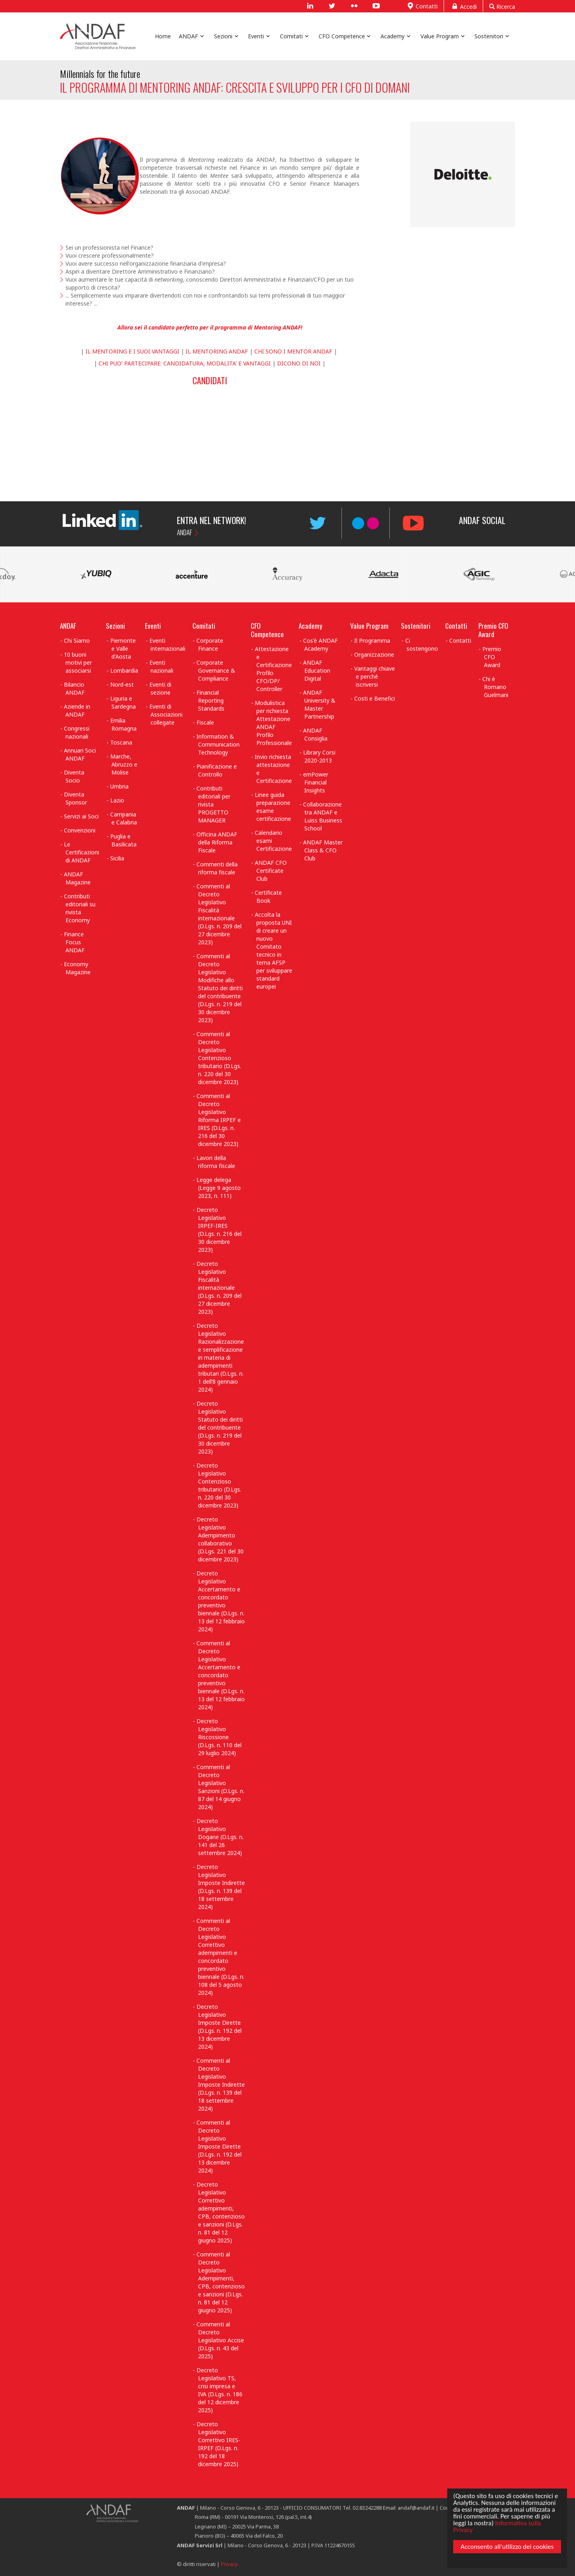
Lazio (117, 800)
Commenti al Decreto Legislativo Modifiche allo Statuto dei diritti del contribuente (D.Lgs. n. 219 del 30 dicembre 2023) (219, 988)
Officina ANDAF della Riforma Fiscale (216, 842)
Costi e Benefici (374, 698)
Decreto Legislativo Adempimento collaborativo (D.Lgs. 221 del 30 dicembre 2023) (220, 1539)
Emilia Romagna (123, 724)
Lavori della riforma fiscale (215, 1162)
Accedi (463, 6)
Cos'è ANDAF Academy (320, 644)
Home (163, 36)
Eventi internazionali (167, 644)
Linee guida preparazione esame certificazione (273, 806)
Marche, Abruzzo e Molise (124, 764)
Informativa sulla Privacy (496, 2525)
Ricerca (502, 6)
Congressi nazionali (76, 732)
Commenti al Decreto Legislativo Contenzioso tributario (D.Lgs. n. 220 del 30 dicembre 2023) (218, 1058)
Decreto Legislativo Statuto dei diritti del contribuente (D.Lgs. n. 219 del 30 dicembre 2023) (219, 1427)
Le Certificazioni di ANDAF (81, 852)
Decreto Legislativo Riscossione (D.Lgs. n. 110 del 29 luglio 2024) (219, 1737)
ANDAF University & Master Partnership (319, 704)
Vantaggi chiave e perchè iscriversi (374, 676)
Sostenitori (415, 626)
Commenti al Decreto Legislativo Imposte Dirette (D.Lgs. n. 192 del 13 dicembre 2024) (219, 2146)
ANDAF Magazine (77, 878)
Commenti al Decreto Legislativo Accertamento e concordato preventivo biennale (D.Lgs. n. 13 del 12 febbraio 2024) (220, 1675)
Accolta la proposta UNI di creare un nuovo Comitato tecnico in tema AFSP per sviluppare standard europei (273, 950)
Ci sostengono (421, 644)
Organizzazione (374, 654)
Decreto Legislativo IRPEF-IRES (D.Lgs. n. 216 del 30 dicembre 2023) (219, 1229)
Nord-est (122, 684)
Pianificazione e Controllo (216, 770)
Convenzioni (79, 830)
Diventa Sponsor (75, 798)
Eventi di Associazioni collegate (166, 714)
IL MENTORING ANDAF (218, 351)
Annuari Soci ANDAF (80, 754)
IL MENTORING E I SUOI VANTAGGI (132, 351)
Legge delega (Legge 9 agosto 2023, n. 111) (218, 1188)
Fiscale (205, 722)
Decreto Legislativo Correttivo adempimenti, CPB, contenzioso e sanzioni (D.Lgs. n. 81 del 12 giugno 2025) (220, 2212)
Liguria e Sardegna (123, 702)
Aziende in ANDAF (77, 710)
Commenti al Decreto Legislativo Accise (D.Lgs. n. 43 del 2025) (220, 2340)
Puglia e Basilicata (123, 840)
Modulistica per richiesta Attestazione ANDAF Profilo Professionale (273, 723)
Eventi (153, 626)
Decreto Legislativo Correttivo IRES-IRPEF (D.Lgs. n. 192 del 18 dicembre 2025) (218, 2444)
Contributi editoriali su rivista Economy (79, 908)
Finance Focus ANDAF (74, 942)
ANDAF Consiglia (315, 734)
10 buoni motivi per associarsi (78, 662)
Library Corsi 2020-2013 (319, 756)
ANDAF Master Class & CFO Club (323, 850)
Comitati (203, 626)
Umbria (119, 786)
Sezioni (115, 626)
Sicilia (117, 858)
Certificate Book (268, 896)
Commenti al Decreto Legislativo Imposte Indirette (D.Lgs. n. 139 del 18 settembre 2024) (220, 2084)
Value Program (369, 626)
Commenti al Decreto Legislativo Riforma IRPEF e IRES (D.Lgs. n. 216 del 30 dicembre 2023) (218, 1120)
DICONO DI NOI (299, 363)
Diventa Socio (74, 776)
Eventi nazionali (161, 666)
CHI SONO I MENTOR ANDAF (294, 351)
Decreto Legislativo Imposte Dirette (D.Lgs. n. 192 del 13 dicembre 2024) (219, 2026)
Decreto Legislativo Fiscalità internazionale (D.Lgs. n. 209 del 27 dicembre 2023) (219, 1287)
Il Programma (372, 640)
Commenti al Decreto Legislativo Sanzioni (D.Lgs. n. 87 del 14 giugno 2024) (220, 1787)
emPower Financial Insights (315, 782)
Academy (310, 626)
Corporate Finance (209, 644)
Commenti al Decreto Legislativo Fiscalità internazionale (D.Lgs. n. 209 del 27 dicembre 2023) (219, 914)
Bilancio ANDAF (74, 688)
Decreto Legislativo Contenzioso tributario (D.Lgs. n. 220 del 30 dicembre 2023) (218, 1485)
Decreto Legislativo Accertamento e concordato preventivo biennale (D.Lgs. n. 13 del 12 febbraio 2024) (220, 1601)
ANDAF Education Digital (317, 670)
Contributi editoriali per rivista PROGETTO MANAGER (213, 804)
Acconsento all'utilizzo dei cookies (506, 2548)
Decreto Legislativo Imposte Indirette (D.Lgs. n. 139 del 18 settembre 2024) (220, 1887)
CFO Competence (267, 630)
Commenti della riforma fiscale (217, 868)
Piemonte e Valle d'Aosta (123, 648)
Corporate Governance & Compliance (215, 670)
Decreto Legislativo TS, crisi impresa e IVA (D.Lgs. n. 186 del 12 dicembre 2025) (219, 2390)
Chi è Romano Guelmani (495, 687)
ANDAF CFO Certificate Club (271, 870)
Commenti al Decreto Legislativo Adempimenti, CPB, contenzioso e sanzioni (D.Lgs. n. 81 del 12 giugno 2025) (220, 2282)
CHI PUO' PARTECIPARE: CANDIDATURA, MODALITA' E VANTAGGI (185, 363)
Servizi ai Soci (81, 816)
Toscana (121, 742)
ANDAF (184, 532)
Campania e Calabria (123, 818)
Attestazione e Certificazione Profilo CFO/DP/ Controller (273, 669)
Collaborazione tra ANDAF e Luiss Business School (323, 816)
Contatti (421, 5)
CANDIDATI (209, 380)
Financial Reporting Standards (210, 700)
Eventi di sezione (160, 688)
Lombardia (124, 670)
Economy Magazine (77, 968)
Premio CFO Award (493, 630)
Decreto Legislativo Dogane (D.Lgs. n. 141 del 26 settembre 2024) (220, 1837)
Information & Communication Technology (218, 744)
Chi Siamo (77, 640)
